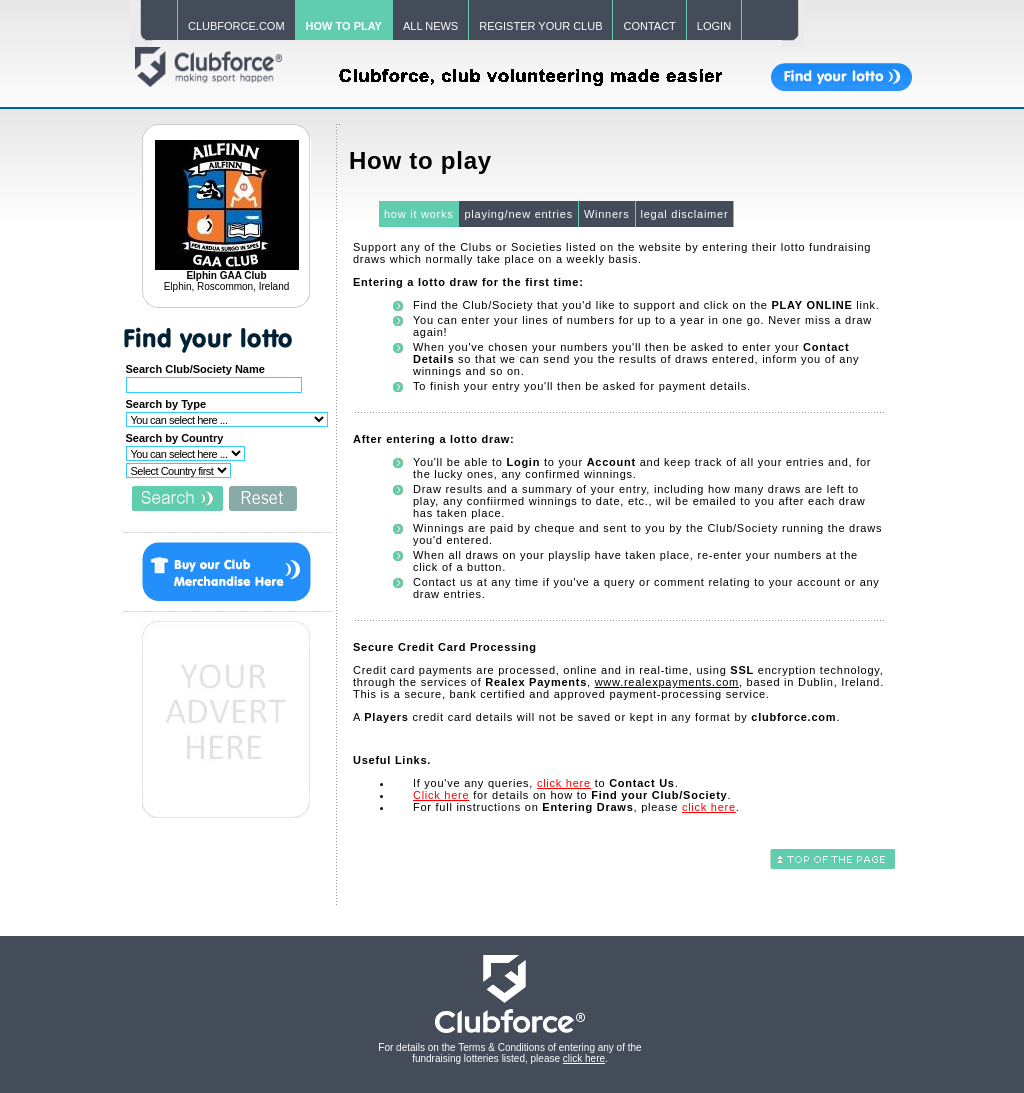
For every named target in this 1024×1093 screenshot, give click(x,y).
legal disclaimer (685, 214)
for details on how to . (572, 795)
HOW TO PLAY (344, 26)
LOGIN (714, 26)
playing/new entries (518, 214)
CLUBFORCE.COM (236, 26)
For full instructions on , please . (576, 807)
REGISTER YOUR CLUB (540, 26)
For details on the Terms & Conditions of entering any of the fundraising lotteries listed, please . (509, 1053)
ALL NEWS (430, 26)
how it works (419, 214)
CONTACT (649, 26)
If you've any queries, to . (546, 783)
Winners (607, 214)
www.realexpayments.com (667, 682)
